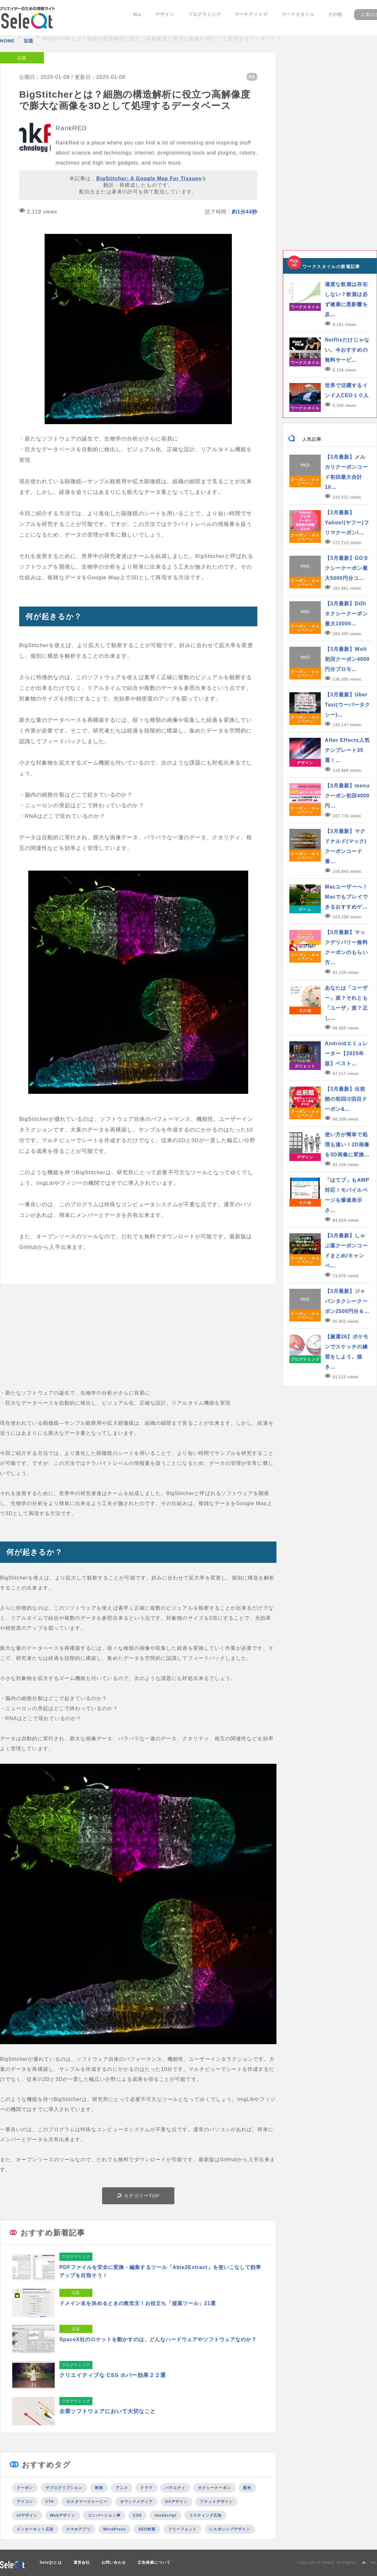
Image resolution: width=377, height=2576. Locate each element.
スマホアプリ (78, 2528)
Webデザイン (62, 2514)
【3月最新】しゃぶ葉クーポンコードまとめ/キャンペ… (346, 1250)
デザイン (166, 18)
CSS (137, 2514)
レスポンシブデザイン (229, 2528)
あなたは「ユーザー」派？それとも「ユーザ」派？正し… (346, 1003)
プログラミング (204, 18)
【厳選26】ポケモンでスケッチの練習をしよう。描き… (347, 1351)
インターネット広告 (35, 2528)
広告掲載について (154, 2561)
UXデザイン (176, 2500)
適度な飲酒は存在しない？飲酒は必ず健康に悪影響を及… (346, 299)
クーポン (25, 2486)
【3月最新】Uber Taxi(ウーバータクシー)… (347, 704)
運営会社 (82, 2561)
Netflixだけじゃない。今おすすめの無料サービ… (347, 350)
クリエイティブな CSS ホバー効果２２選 (112, 2374)
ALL (141, 18)
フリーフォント (182, 2528)
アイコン (25, 2500)
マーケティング (249, 18)
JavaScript (165, 2514)
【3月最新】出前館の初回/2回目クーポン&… (346, 1099)
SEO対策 (147, 2528)
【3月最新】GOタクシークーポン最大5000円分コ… (347, 568)
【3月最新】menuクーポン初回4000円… (347, 795)
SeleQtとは (51, 2561)
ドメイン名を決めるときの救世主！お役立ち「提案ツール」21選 (142, 2302)
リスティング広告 (205, 2514)
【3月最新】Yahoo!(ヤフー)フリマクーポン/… (347, 522)
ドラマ (146, 2486)
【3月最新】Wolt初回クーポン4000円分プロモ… (347, 659)
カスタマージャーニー (86, 2500)
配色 (247, 2486)
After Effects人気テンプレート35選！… (347, 750)
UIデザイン (27, 2514)
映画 (99, 2486)
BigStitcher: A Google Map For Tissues (149, 178)
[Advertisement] (138, 1344)
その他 (330, 18)
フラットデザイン (216, 2500)
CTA (50, 2500)
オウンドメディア (136, 2500)
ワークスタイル (294, 18)
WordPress (114, 2528)
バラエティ (175, 2486)
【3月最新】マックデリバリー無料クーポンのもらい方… (346, 947)
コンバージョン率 (104, 2514)
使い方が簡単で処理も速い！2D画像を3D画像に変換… (347, 1144)
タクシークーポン (214, 2486)
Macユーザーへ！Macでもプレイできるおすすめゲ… (346, 897)
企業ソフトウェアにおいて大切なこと (107, 2410)
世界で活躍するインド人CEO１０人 (347, 390)
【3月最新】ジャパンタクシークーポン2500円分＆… (347, 1301)
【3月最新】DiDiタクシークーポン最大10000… (346, 613)
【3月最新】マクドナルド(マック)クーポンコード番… (345, 846)
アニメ (122, 2486)
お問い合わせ (113, 2561)
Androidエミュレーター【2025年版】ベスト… (346, 1053)
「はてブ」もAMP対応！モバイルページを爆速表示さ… (347, 1195)
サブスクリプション (64, 2486)
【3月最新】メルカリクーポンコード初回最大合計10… (346, 472)
